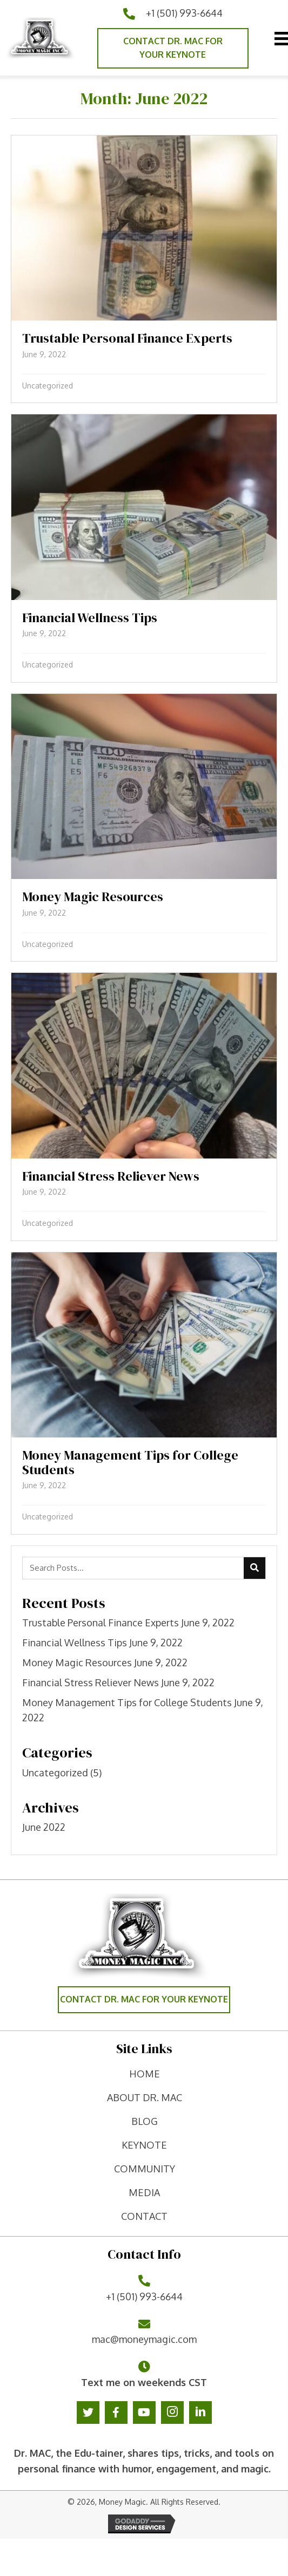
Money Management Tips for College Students (127, 1702)
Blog (144, 2121)
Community (144, 2169)
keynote (144, 2145)
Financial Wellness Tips (74, 1642)
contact (144, 2216)
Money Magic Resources (77, 1662)
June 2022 (43, 1827)
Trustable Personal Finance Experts (100, 1622)
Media (144, 2192)
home (144, 2074)
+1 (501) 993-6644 (184, 13)
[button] (173, 48)
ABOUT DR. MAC (144, 2097)
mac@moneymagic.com (144, 2339)
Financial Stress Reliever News (90, 1682)
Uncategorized (47, 385)
